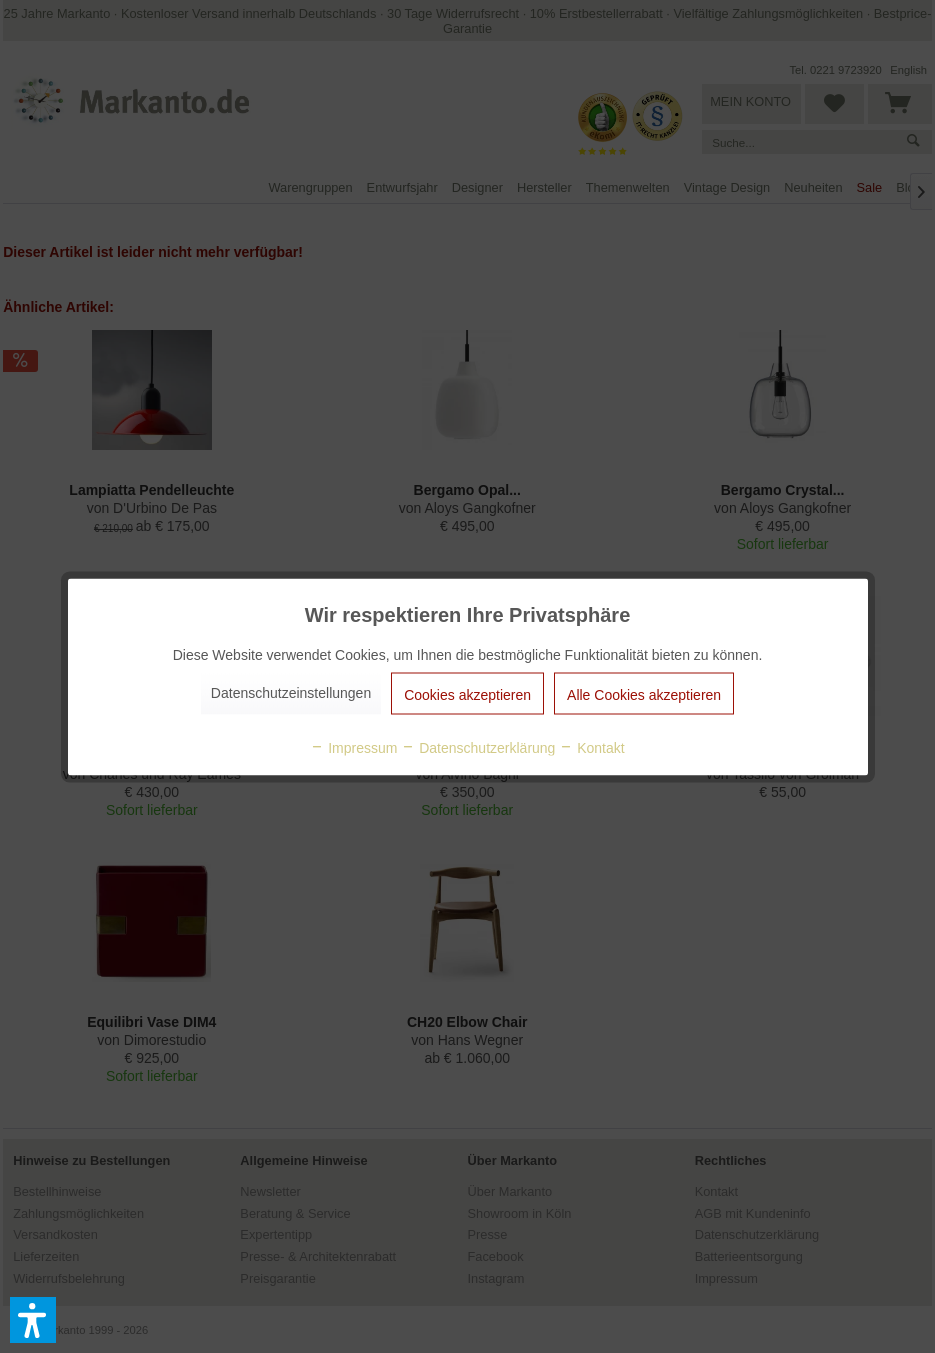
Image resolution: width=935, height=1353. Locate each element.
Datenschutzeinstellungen (291, 692)
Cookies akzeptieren (467, 694)
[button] (33, 1320)
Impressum (353, 747)
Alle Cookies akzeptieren (644, 694)
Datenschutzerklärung (478, 747)
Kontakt (591, 747)
